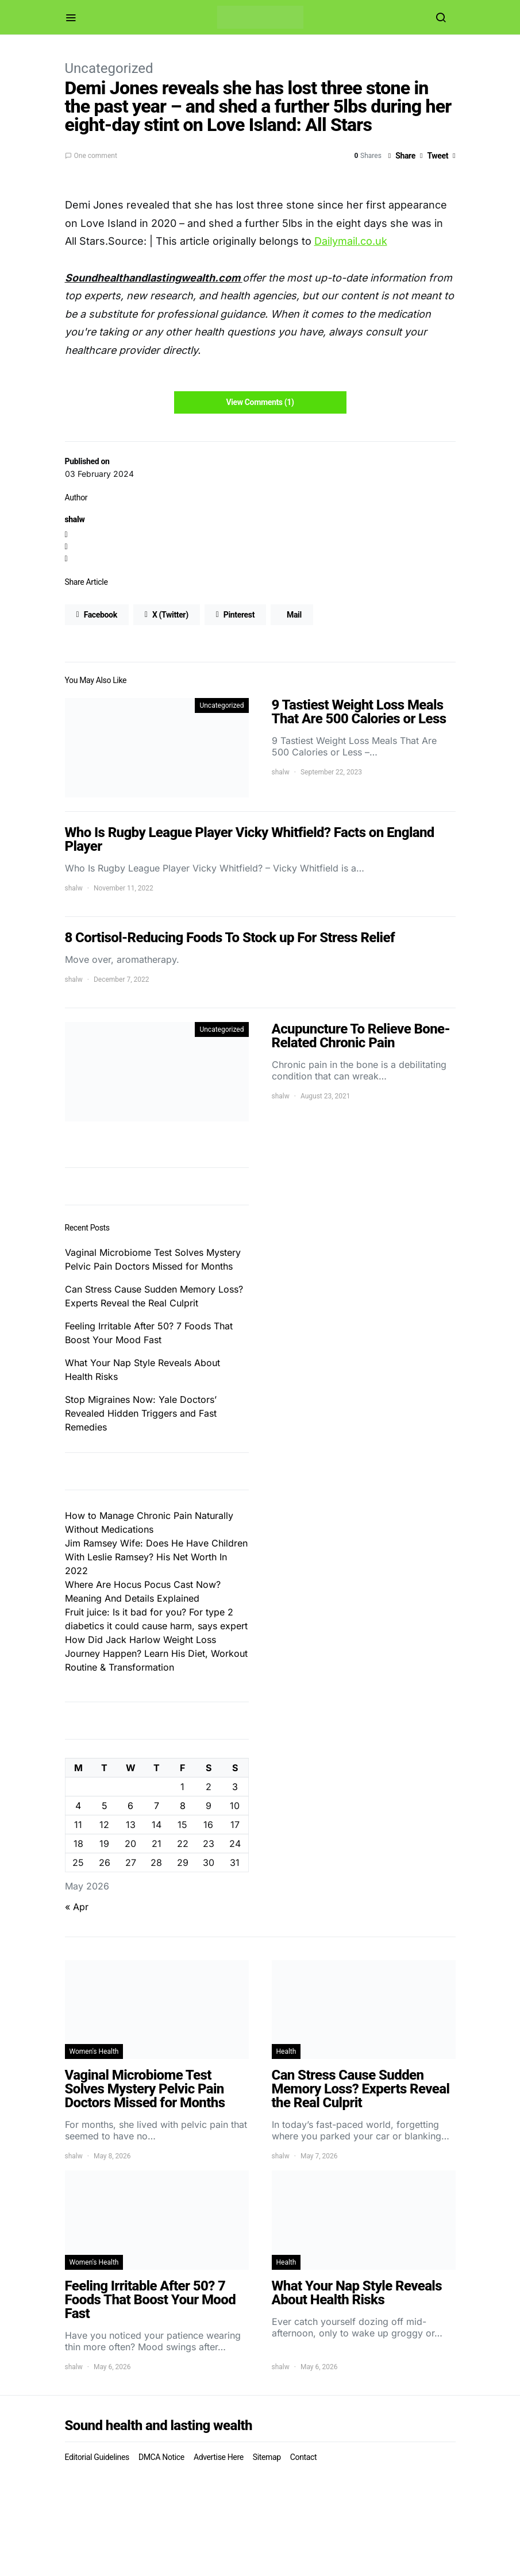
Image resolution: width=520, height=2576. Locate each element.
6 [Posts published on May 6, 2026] (130, 1805)
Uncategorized (109, 68)
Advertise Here (219, 2457)
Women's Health (94, 2051)
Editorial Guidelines (97, 2457)
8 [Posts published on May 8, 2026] (183, 1805)
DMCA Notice (161, 2457)
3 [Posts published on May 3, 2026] (235, 1786)
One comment (95, 156)
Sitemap (267, 2457)
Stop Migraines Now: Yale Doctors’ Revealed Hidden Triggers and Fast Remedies (141, 1413)
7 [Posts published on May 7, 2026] (156, 1805)
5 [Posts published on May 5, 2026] (104, 1805)
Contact (303, 2457)
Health (286, 2051)
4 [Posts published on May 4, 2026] (78, 1805)
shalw (75, 519)
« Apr (76, 1906)
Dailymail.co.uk (350, 241)
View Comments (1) (260, 402)
